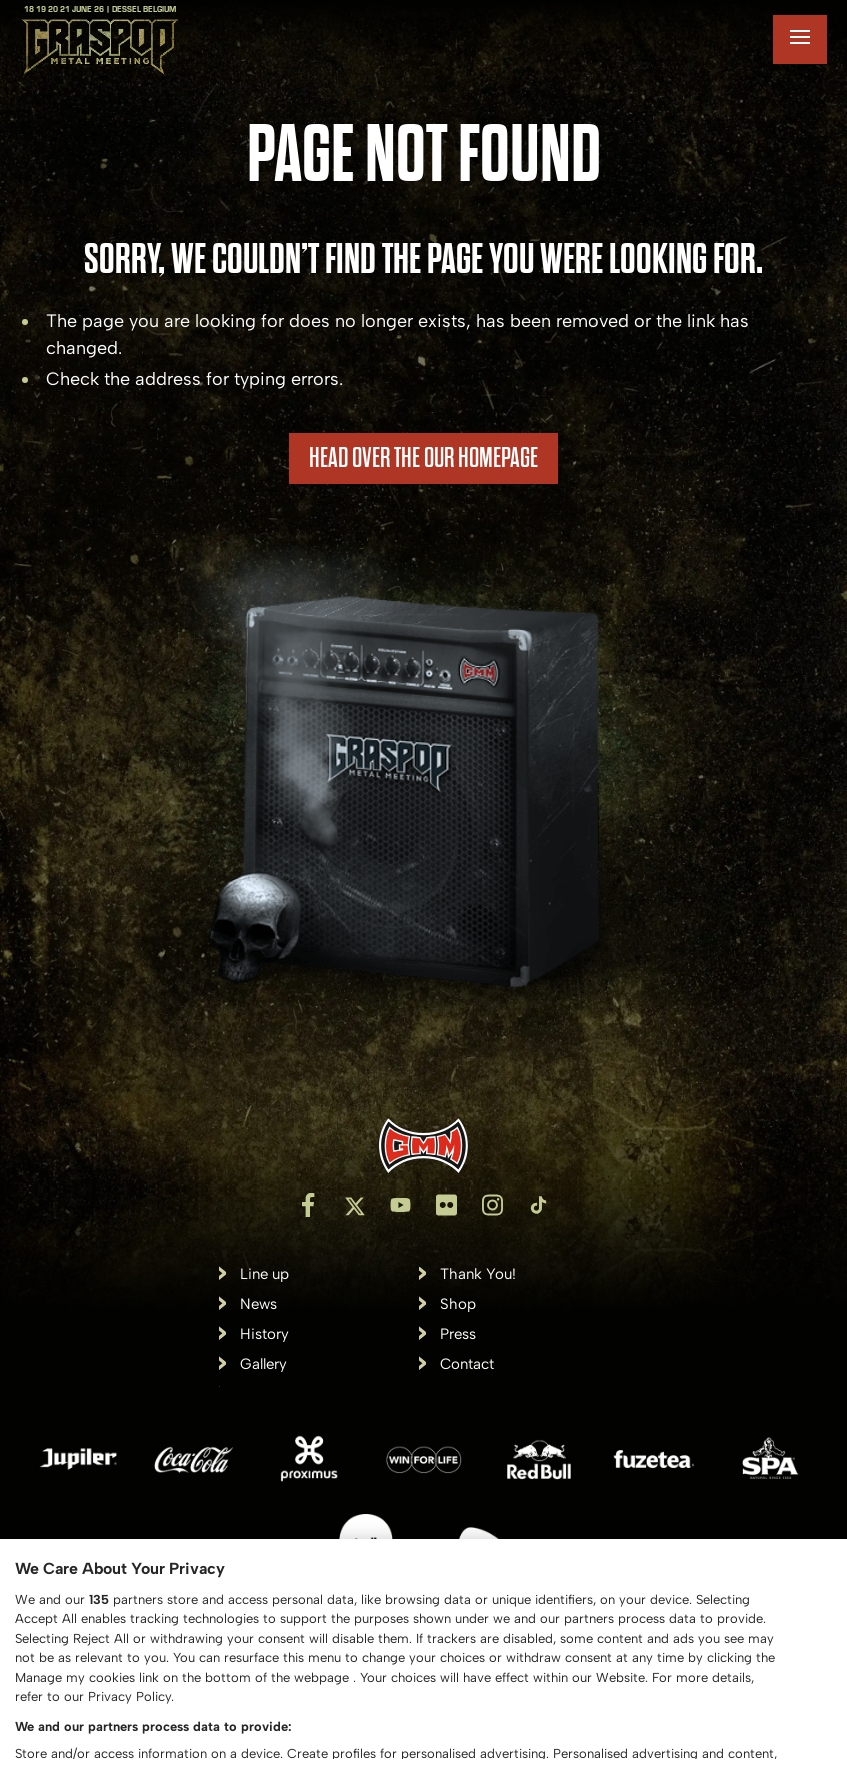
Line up (264, 1274)
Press (458, 1334)
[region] (423, 1654)
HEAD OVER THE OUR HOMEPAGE (423, 458)
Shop (458, 1304)
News (258, 1304)
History (264, 1334)
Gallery (263, 1364)
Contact (467, 1364)
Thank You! (478, 1274)
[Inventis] (423, 1145)
